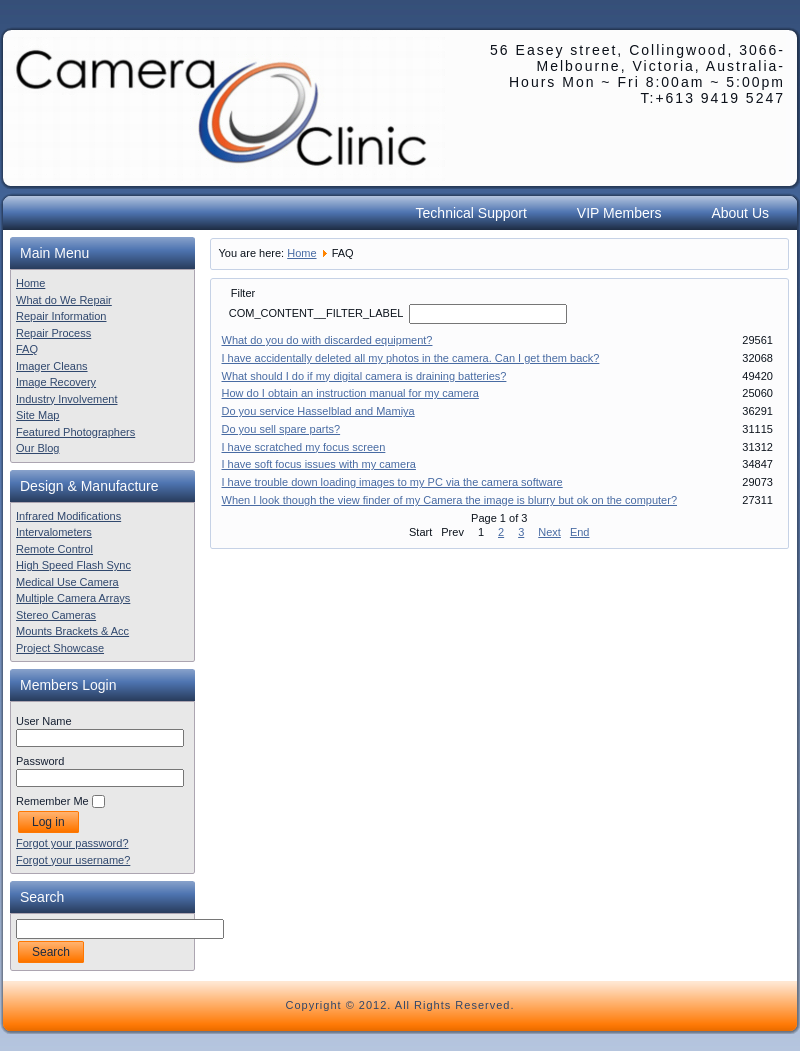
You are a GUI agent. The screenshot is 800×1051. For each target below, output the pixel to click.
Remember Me (52, 801)
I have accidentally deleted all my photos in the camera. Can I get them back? (411, 358)
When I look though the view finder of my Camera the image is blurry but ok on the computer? (450, 500)
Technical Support (471, 213)
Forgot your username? (73, 860)
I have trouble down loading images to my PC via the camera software (392, 482)
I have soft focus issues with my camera (319, 464)
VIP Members (619, 213)
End (580, 532)
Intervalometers (54, 532)
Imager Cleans (52, 366)
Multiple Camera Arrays (73, 598)
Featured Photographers (75, 432)
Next (549, 532)
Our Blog (37, 448)
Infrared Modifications (68, 516)
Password (40, 761)
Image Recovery (56, 382)
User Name (44, 721)
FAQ (27, 349)
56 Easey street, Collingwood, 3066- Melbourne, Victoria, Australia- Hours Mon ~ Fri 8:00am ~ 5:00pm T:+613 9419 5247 (637, 74)
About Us (740, 213)
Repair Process (53, 333)
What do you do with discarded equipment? (327, 340)
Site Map (37, 415)
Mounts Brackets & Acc (72, 631)
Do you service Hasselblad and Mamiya (318, 411)
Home (30, 283)
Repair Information (61, 316)
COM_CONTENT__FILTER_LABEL (317, 313)
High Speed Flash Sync (73, 565)
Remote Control (54, 549)
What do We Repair (64, 300)
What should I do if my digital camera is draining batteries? (364, 376)
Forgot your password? (72, 843)
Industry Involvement (67, 399)
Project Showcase (60, 648)
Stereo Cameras (56, 615)
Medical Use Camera (67, 582)
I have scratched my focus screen (304, 447)
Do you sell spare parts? (281, 429)
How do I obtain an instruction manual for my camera (350, 393)
